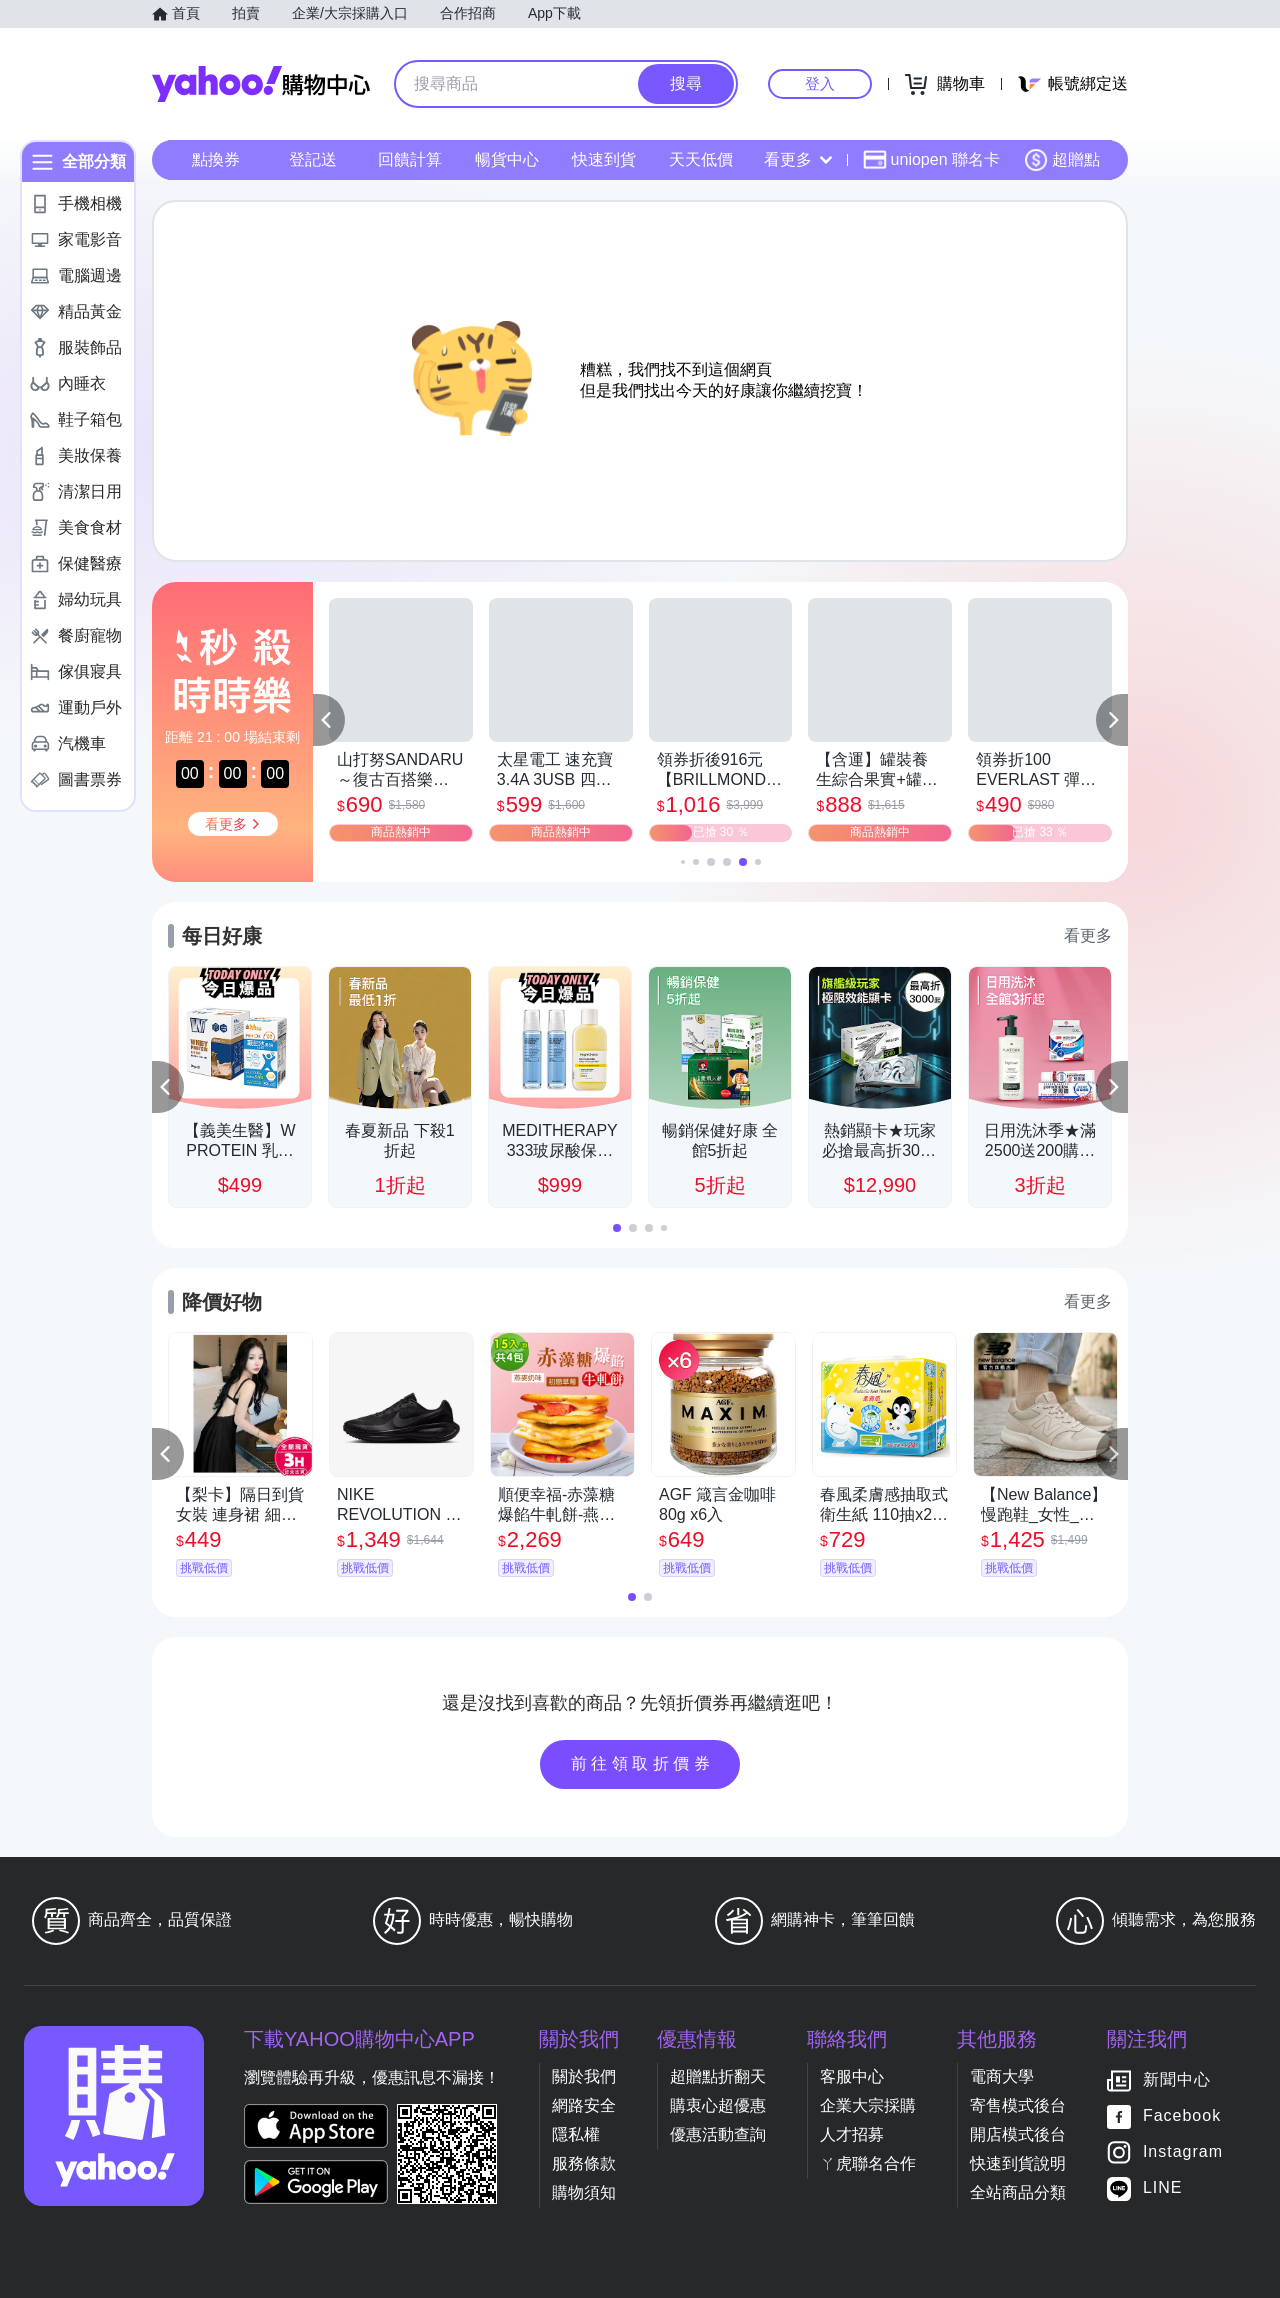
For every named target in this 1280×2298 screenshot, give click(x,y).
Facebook (1182, 2115)
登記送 (313, 159)
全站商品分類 (1018, 2192)
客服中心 (852, 2076)
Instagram (1183, 2151)
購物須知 (584, 2192)
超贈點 (1062, 160)
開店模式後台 (1018, 2134)
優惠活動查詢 (718, 2134)
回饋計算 (410, 159)
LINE (1163, 2187)
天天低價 (701, 159)
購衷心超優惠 (718, 2105)
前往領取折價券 (643, 1763)
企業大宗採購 (868, 2105)
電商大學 (1002, 2076)
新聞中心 (1177, 2079)
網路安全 (584, 2105)
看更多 (798, 159)
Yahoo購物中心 (261, 84)
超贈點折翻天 (718, 2076)
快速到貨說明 (1018, 2163)
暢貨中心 (507, 159)
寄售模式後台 (1018, 2105)
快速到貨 (604, 159)
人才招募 (852, 2134)
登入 (820, 83)
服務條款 (584, 2163)
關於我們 (584, 2076)
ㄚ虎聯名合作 (868, 2163)
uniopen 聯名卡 (931, 160)
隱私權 (576, 2134)
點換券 (216, 159)
